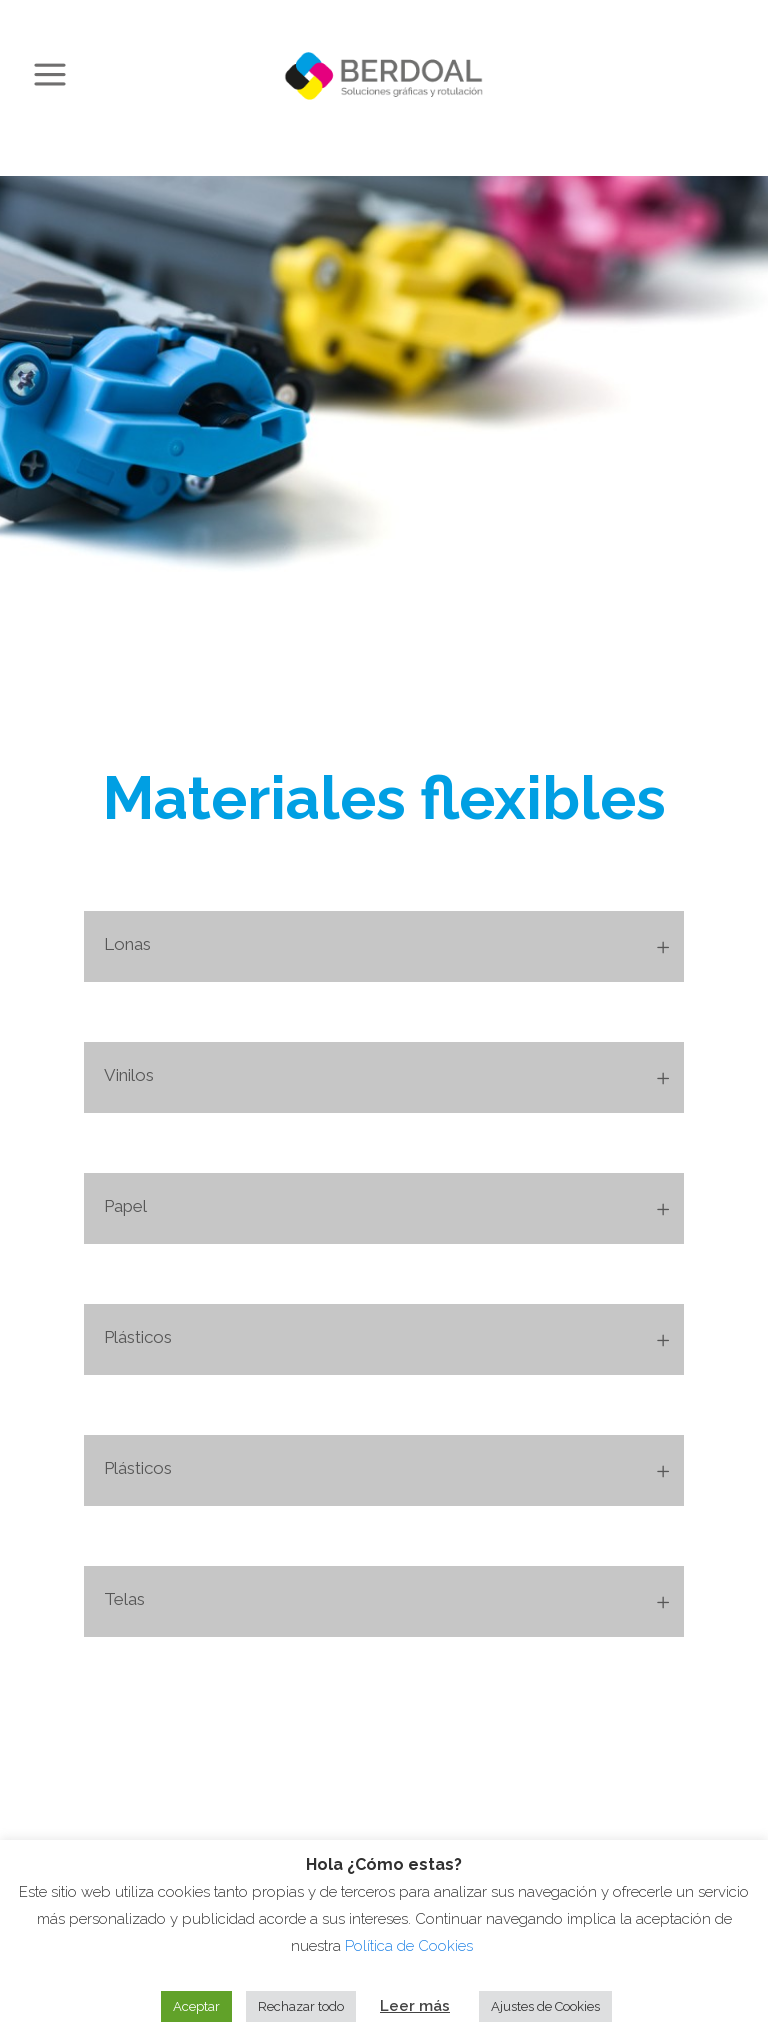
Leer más (415, 2006)
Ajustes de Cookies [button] (545, 2006)
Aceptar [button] (196, 2006)
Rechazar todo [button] (301, 2006)
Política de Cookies (411, 1946)
